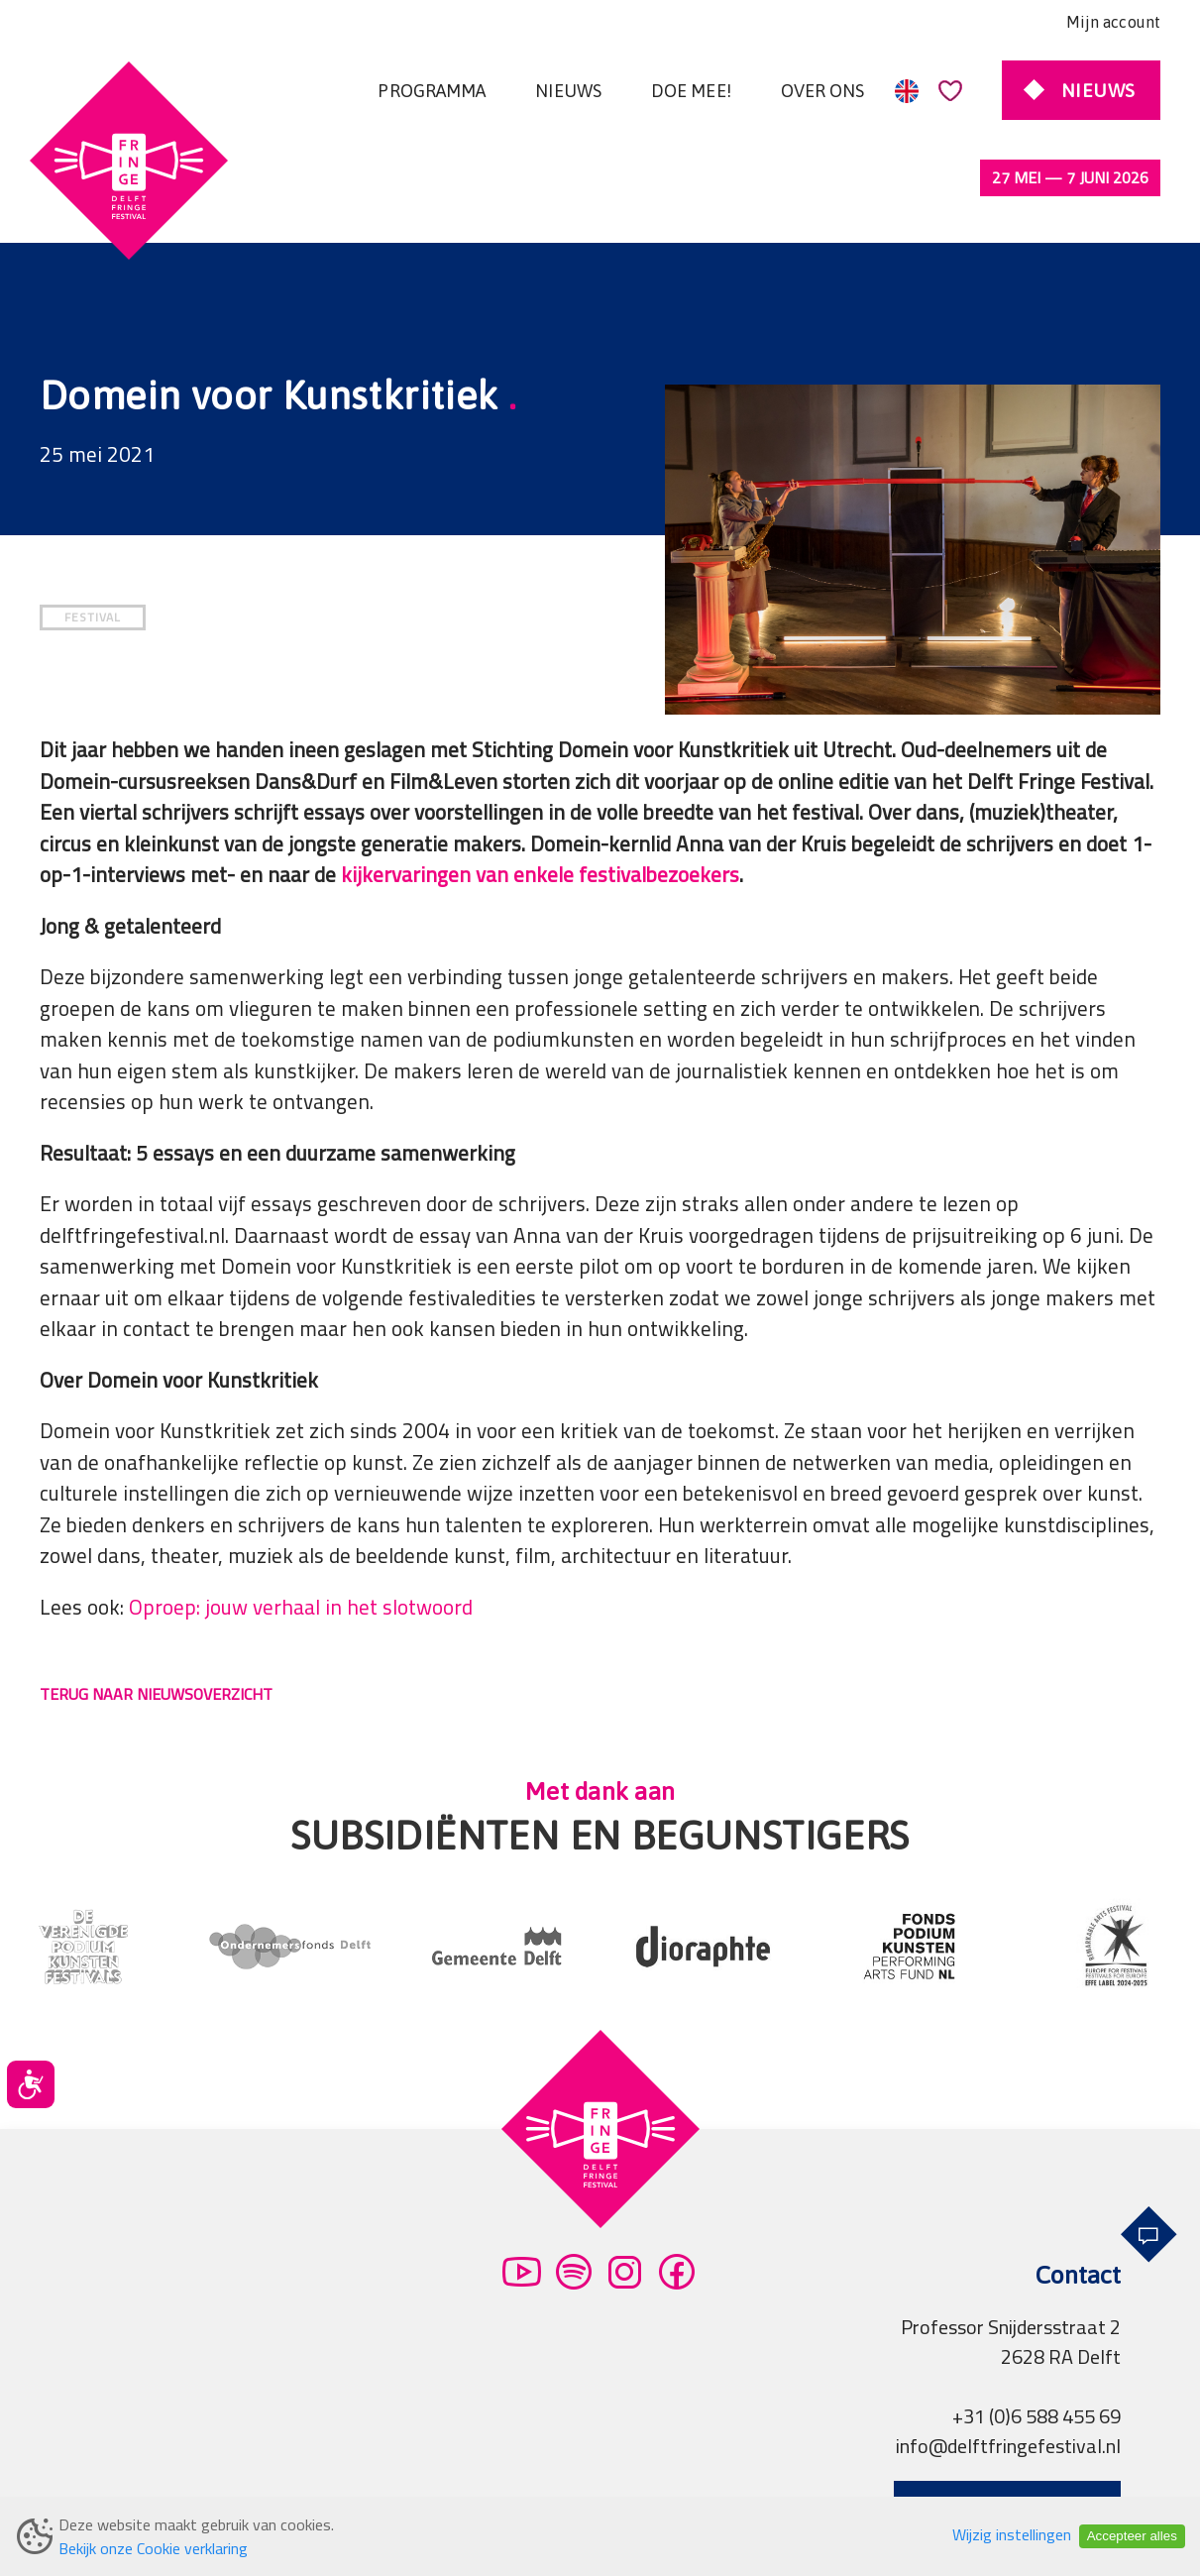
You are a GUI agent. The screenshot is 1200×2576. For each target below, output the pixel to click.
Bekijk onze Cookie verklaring (153, 2548)
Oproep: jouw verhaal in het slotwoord (301, 1524)
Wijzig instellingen (1011, 2534)
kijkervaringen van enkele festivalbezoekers (540, 791)
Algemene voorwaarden (178, 2481)
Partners (510, 2481)
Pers (588, 2481)
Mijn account (1113, 22)
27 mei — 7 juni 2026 (1070, 177)
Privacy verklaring (376, 2481)
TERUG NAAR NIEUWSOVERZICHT (156, 1611)
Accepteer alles (1132, 2535)
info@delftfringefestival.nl (1008, 2362)
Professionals (687, 2481)
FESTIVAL (92, 533)
